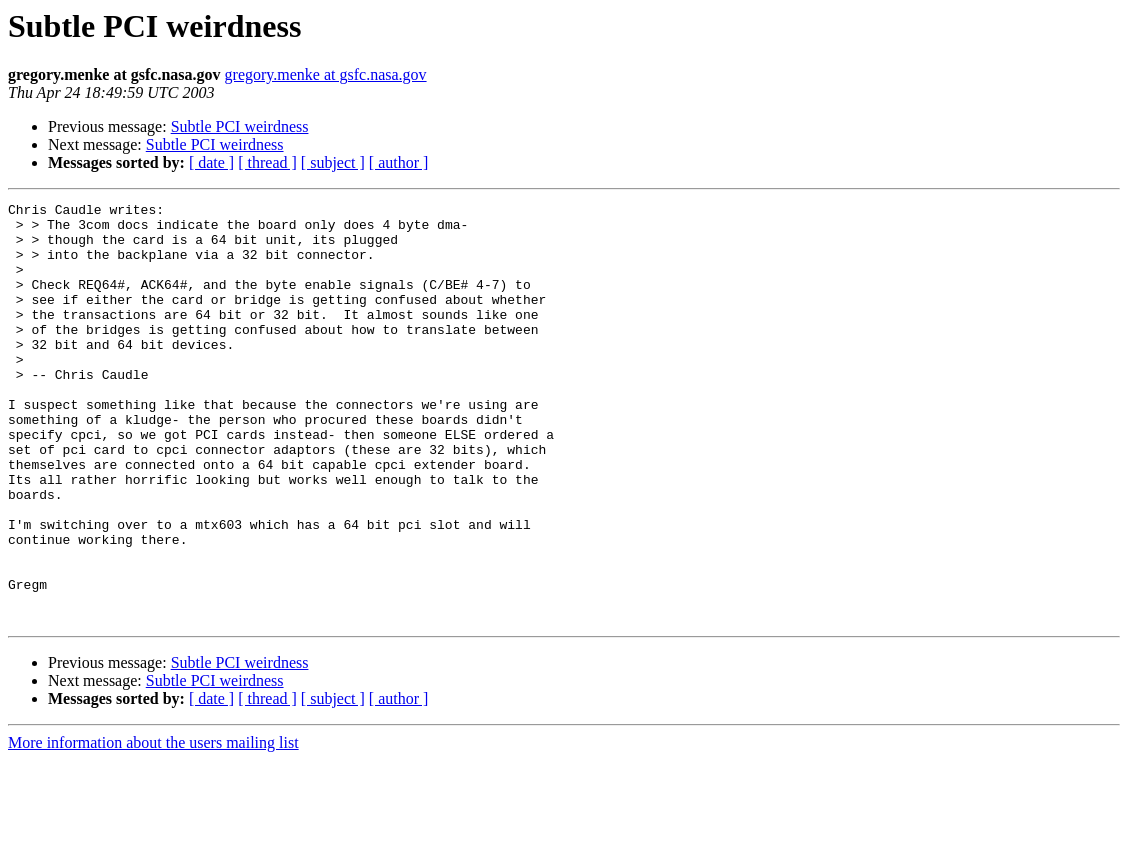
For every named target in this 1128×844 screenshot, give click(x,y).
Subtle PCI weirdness (240, 126)
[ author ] (399, 162)
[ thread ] (267, 162)
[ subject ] (333, 162)
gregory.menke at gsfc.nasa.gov (326, 74)
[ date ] (211, 162)
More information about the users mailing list (153, 826)
